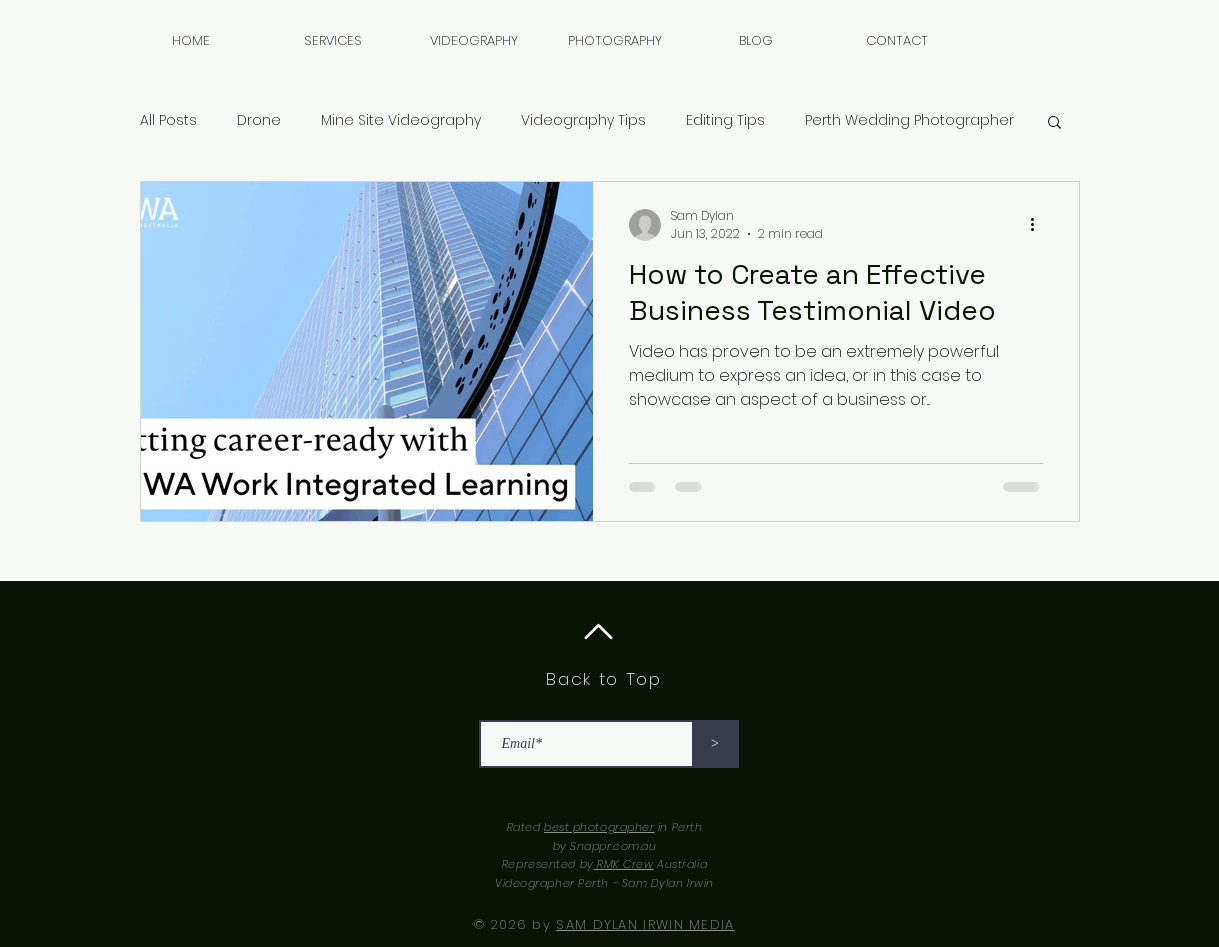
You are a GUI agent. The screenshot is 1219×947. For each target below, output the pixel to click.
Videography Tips (583, 120)
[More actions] (1040, 225)
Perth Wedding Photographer (909, 120)
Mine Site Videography (401, 120)
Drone (259, 120)
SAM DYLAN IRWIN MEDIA (645, 924)
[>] (715, 744)
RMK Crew (624, 864)
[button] (474, 40)
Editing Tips (725, 120)
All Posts (168, 120)
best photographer (599, 827)
